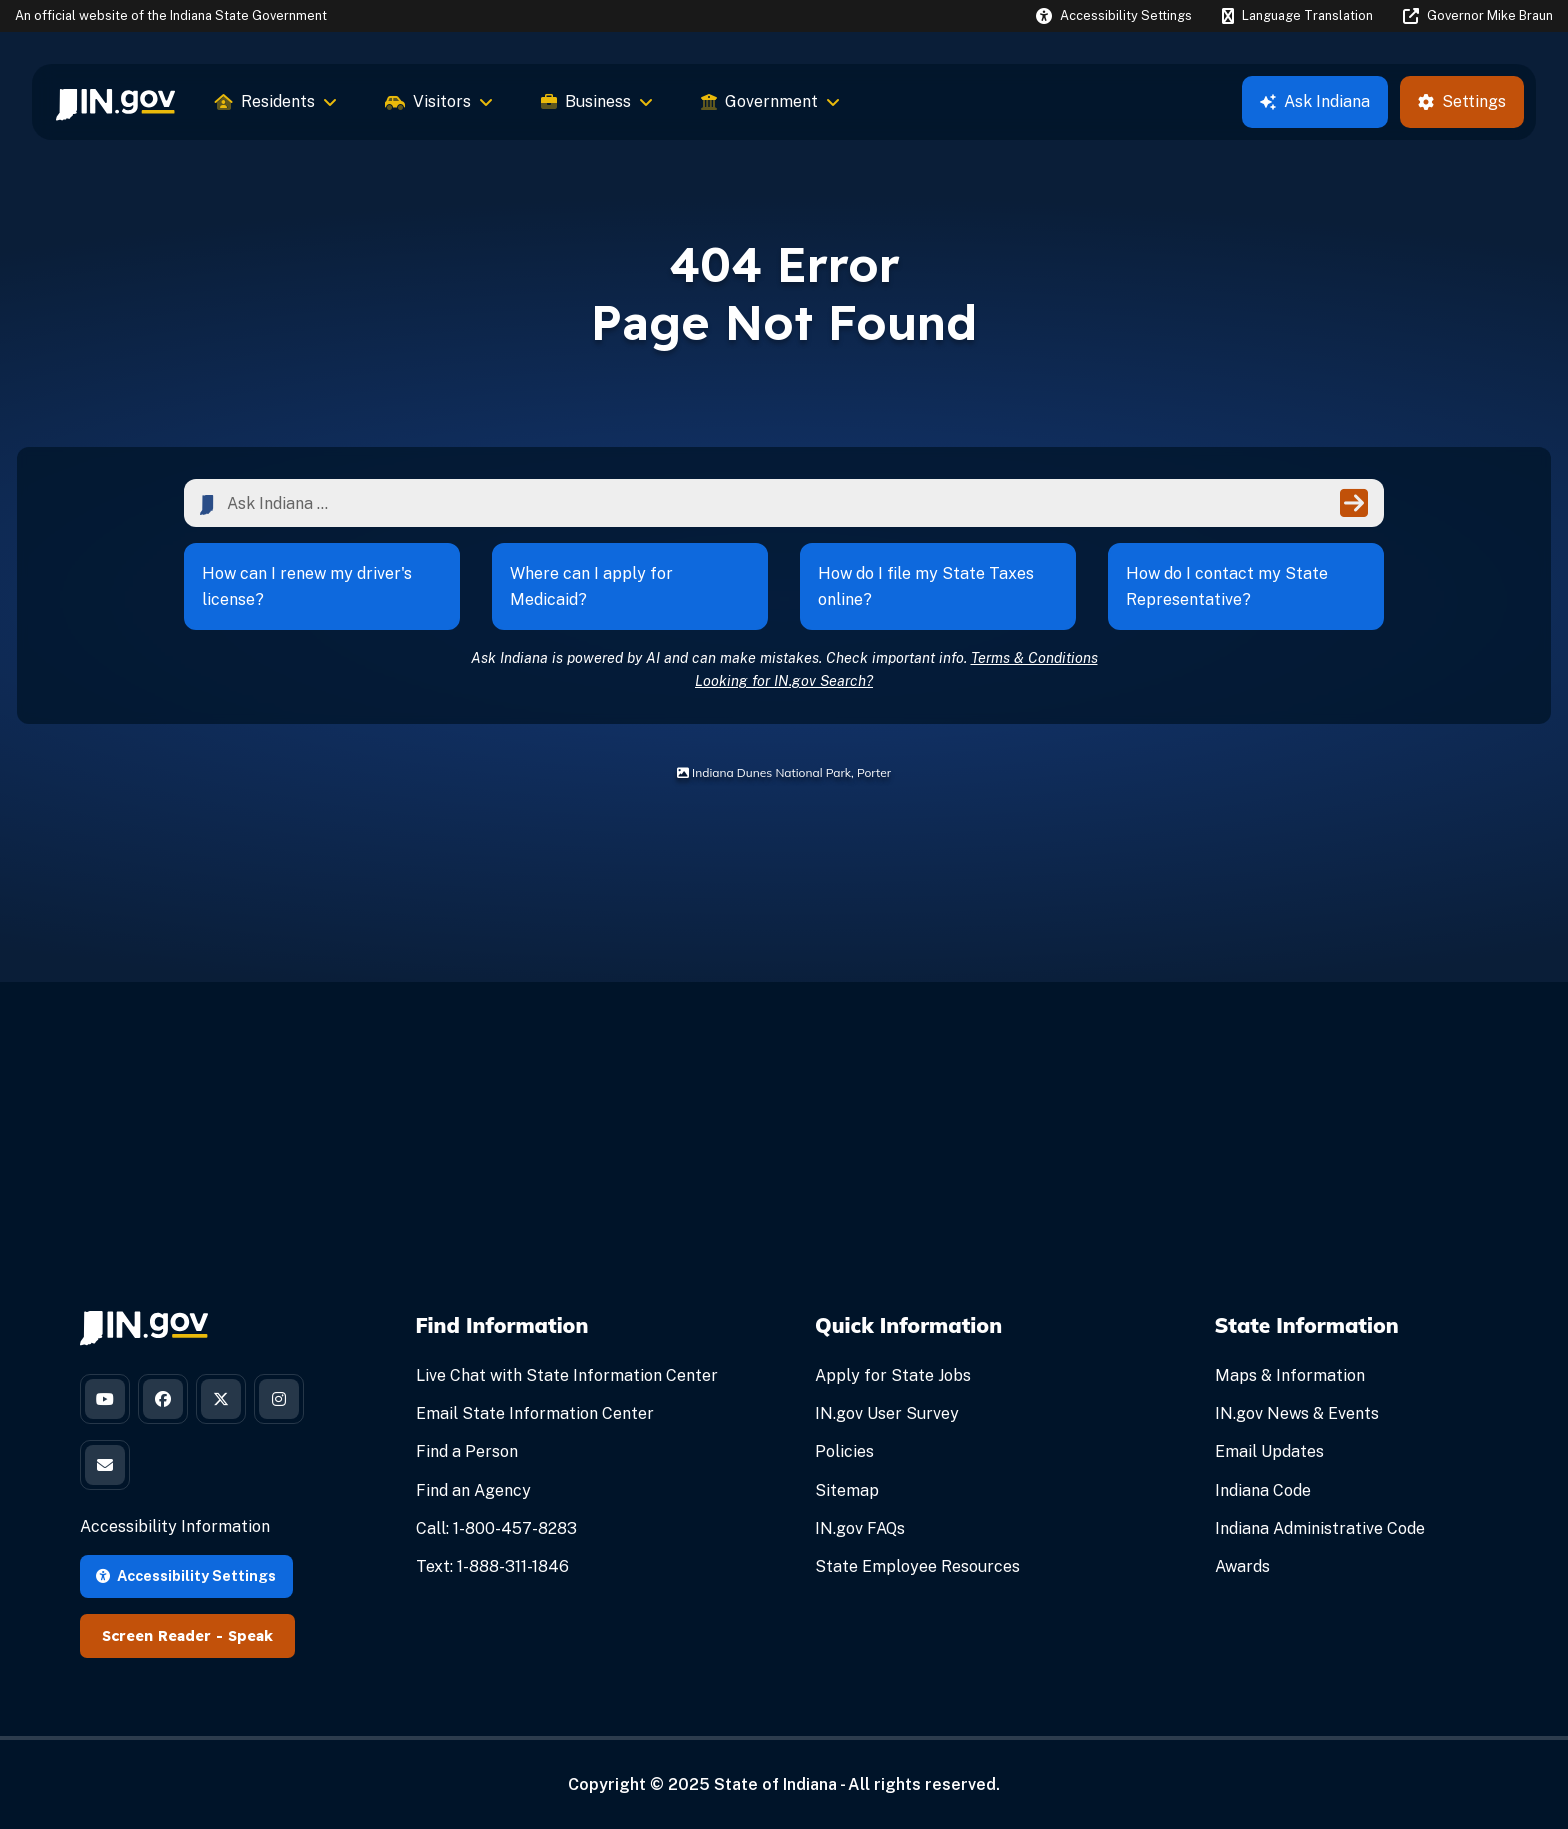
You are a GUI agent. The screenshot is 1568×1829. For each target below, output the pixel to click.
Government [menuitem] (770, 101)
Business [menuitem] (597, 101)
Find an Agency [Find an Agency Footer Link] (473, 1490)
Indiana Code (1263, 1490)
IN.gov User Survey (887, 1413)
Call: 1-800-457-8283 (496, 1528)
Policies (844, 1451)
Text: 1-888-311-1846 (492, 1566)
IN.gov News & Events (1297, 1413)
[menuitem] (115, 102)
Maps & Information (1290, 1375)
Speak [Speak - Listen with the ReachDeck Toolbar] (250, 1636)
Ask (1315, 101)
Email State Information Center (535, 1413)
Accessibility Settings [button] (186, 1575)
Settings (1462, 101)
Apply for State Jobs (893, 1375)
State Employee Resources (917, 1566)
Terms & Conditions (1034, 657)
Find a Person (467, 1451)
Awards (1242, 1566)
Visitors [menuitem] (439, 101)
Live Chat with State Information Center (567, 1375)
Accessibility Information (175, 1526)
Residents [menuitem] (276, 101)
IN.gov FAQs (860, 1528)
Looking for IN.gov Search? (784, 680)
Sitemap (847, 1490)
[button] (1114, 15)
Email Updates (1269, 1451)
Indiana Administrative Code (1320, 1528)
